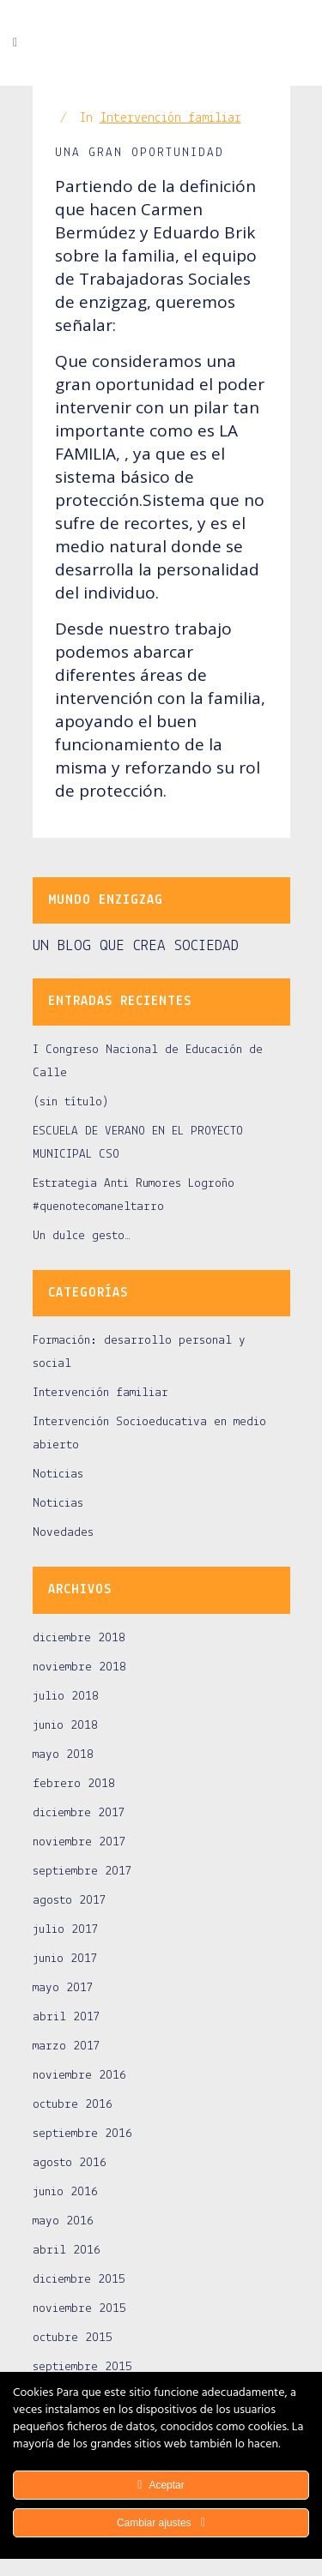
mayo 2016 (63, 2221)
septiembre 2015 (82, 2367)
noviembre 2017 (79, 1842)
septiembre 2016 (82, 2134)
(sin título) (71, 1102)
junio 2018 (65, 1725)
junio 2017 (65, 1959)
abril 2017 (66, 2017)
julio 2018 (66, 1696)
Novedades (63, 1532)
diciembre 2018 (79, 1638)
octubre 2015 (72, 2338)
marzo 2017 (66, 2046)
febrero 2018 (74, 1784)
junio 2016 (65, 2192)
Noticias (58, 1474)
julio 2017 (66, 1929)
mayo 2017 (63, 1988)
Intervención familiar (170, 118)
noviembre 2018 (79, 1667)
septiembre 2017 (82, 1871)
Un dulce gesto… (82, 1236)
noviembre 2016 (79, 2075)
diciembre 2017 (79, 1813)
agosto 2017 (69, 1900)
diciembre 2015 (79, 2279)
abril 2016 (66, 2250)
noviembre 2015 (79, 2308)
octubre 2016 (72, 2104)
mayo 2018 (63, 1754)
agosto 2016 (69, 2163)
